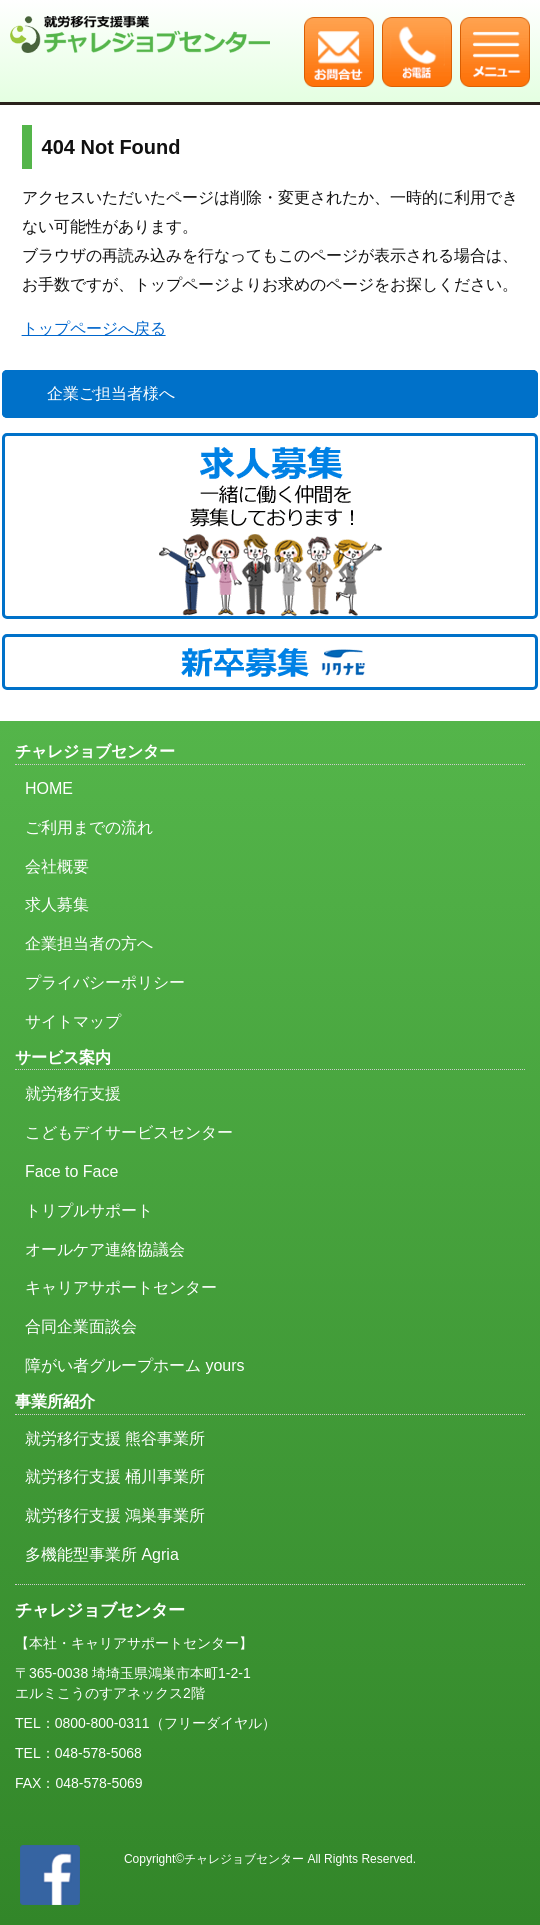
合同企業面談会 (81, 1326)
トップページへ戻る (94, 328)
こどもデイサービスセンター (129, 1132)
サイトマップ (73, 1021)
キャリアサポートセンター (121, 1287)
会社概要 (57, 866)
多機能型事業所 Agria (102, 1554)
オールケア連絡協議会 (105, 1249)
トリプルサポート (89, 1210)
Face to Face (71, 1171)
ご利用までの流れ (89, 827)
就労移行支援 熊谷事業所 (115, 1438)
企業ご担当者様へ (111, 393)
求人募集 (57, 904)
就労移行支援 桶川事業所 (115, 1476)
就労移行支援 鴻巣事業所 (115, 1515)
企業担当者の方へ (89, 943)
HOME (49, 788)
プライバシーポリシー (105, 982)
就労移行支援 (73, 1093)
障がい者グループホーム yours (135, 1365)
